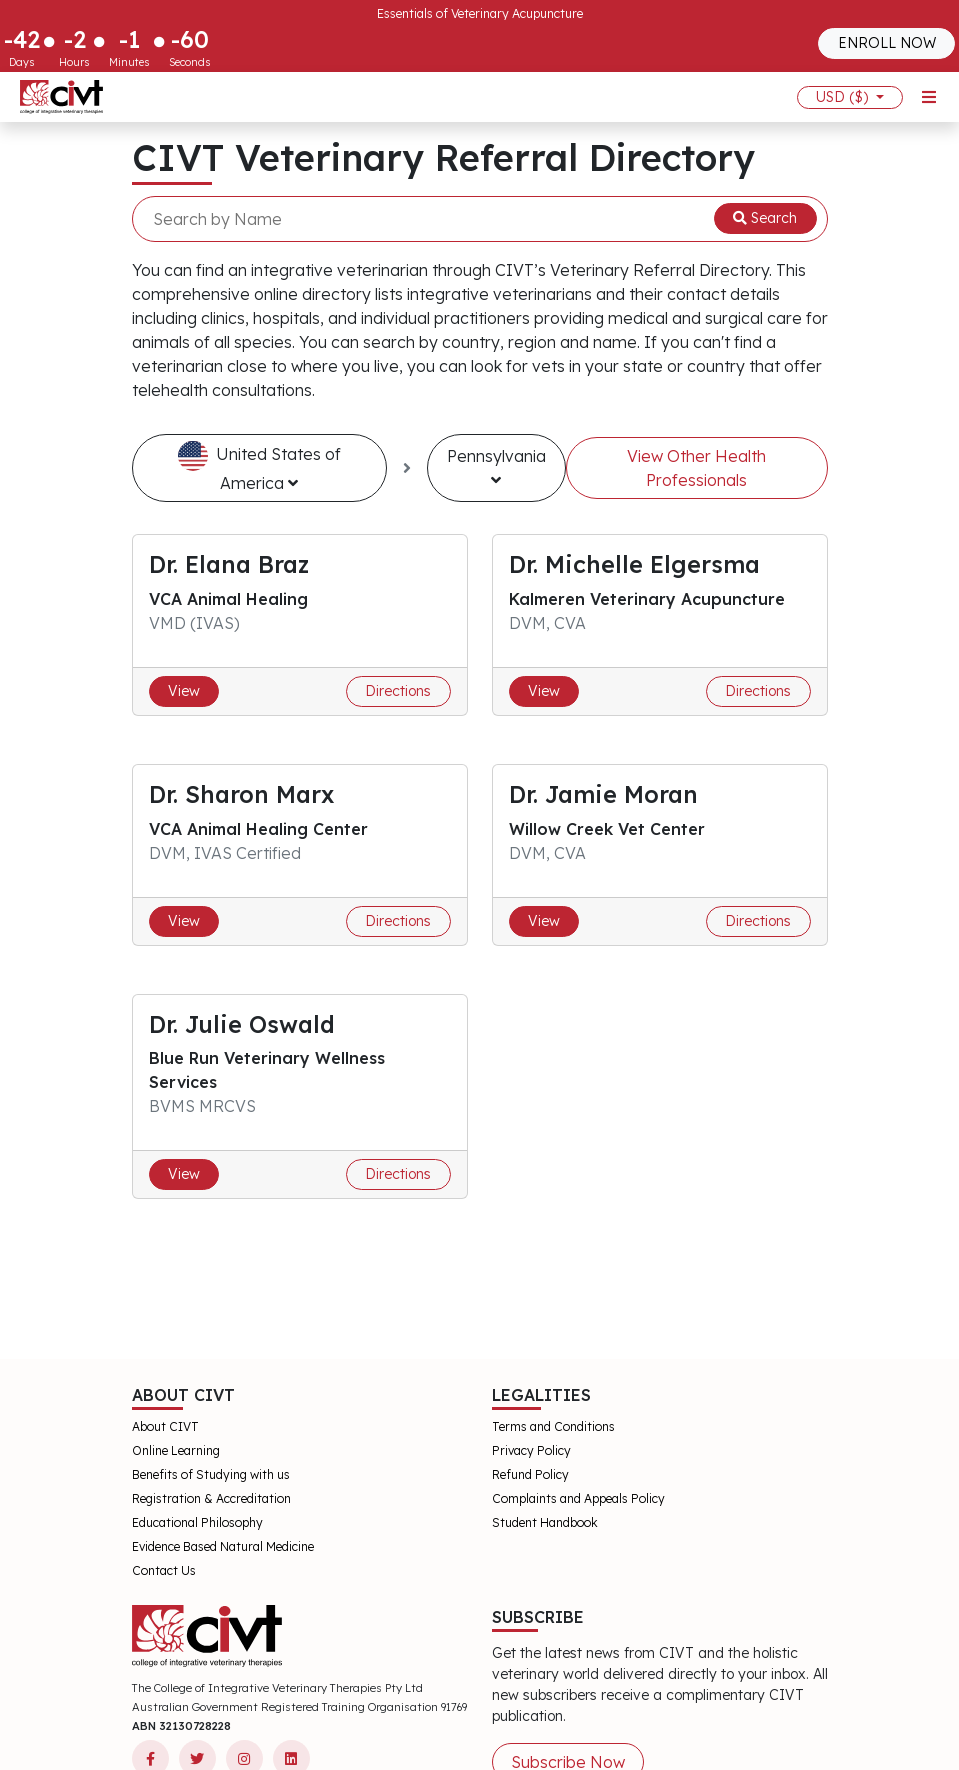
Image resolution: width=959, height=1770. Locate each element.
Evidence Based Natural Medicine (223, 1546)
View (184, 691)
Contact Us (164, 1570)
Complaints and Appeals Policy (578, 1498)
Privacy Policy (531, 1450)
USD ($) (844, 97)
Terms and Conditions (553, 1426)
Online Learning (176, 1450)
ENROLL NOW (887, 43)
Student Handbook (545, 1522)
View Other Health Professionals (696, 468)
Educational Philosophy (197, 1522)
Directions (398, 691)
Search (765, 218)
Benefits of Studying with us (211, 1474)
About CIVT (165, 1426)
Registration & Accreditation (211, 1498)
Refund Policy (530, 1474)
